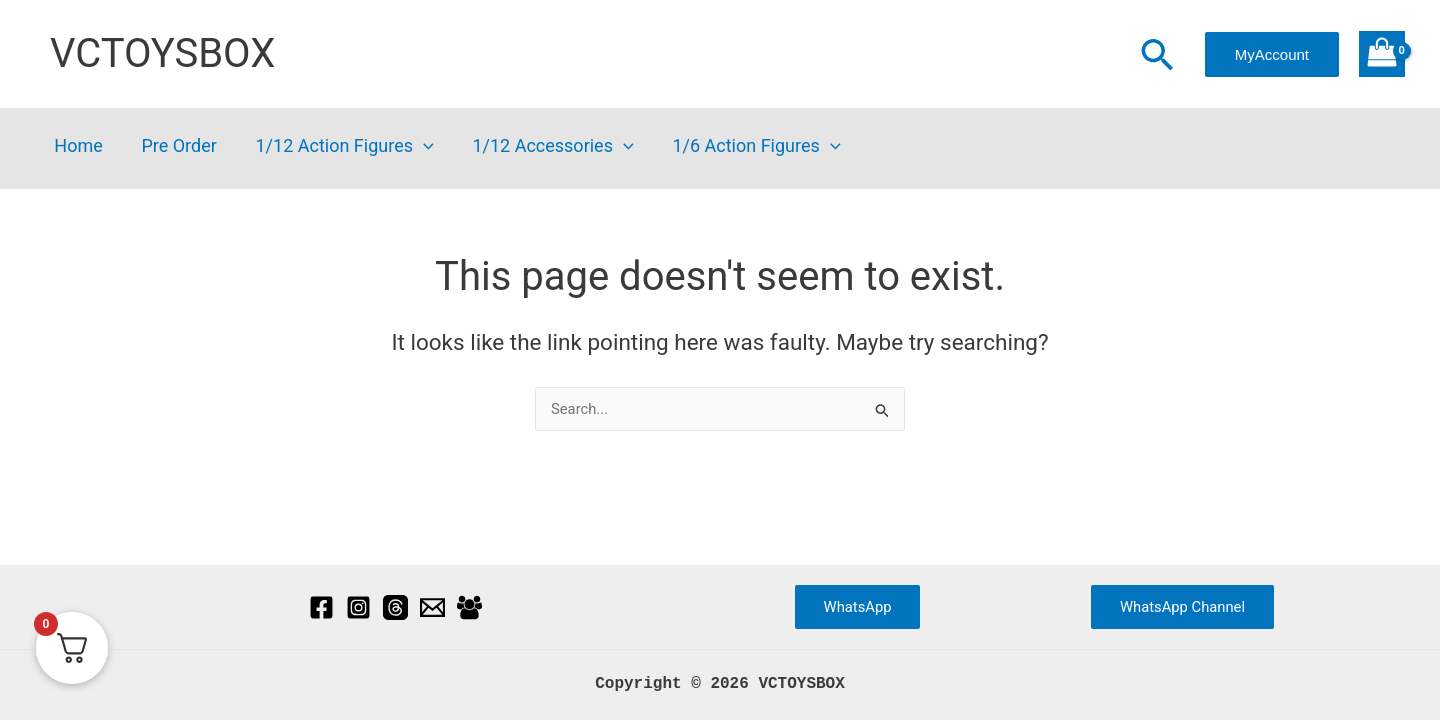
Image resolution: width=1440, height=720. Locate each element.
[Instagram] (358, 606)
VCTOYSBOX (162, 53)
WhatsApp (857, 606)
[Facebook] (321, 606)
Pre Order (174, 146)
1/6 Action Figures (744, 146)
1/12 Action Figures (338, 146)
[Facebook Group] (469, 606)
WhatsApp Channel (1182, 606)
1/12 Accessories (543, 146)
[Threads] (395, 606)
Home (77, 146)
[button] (1157, 57)
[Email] (432, 606)
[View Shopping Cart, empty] (1382, 54)
